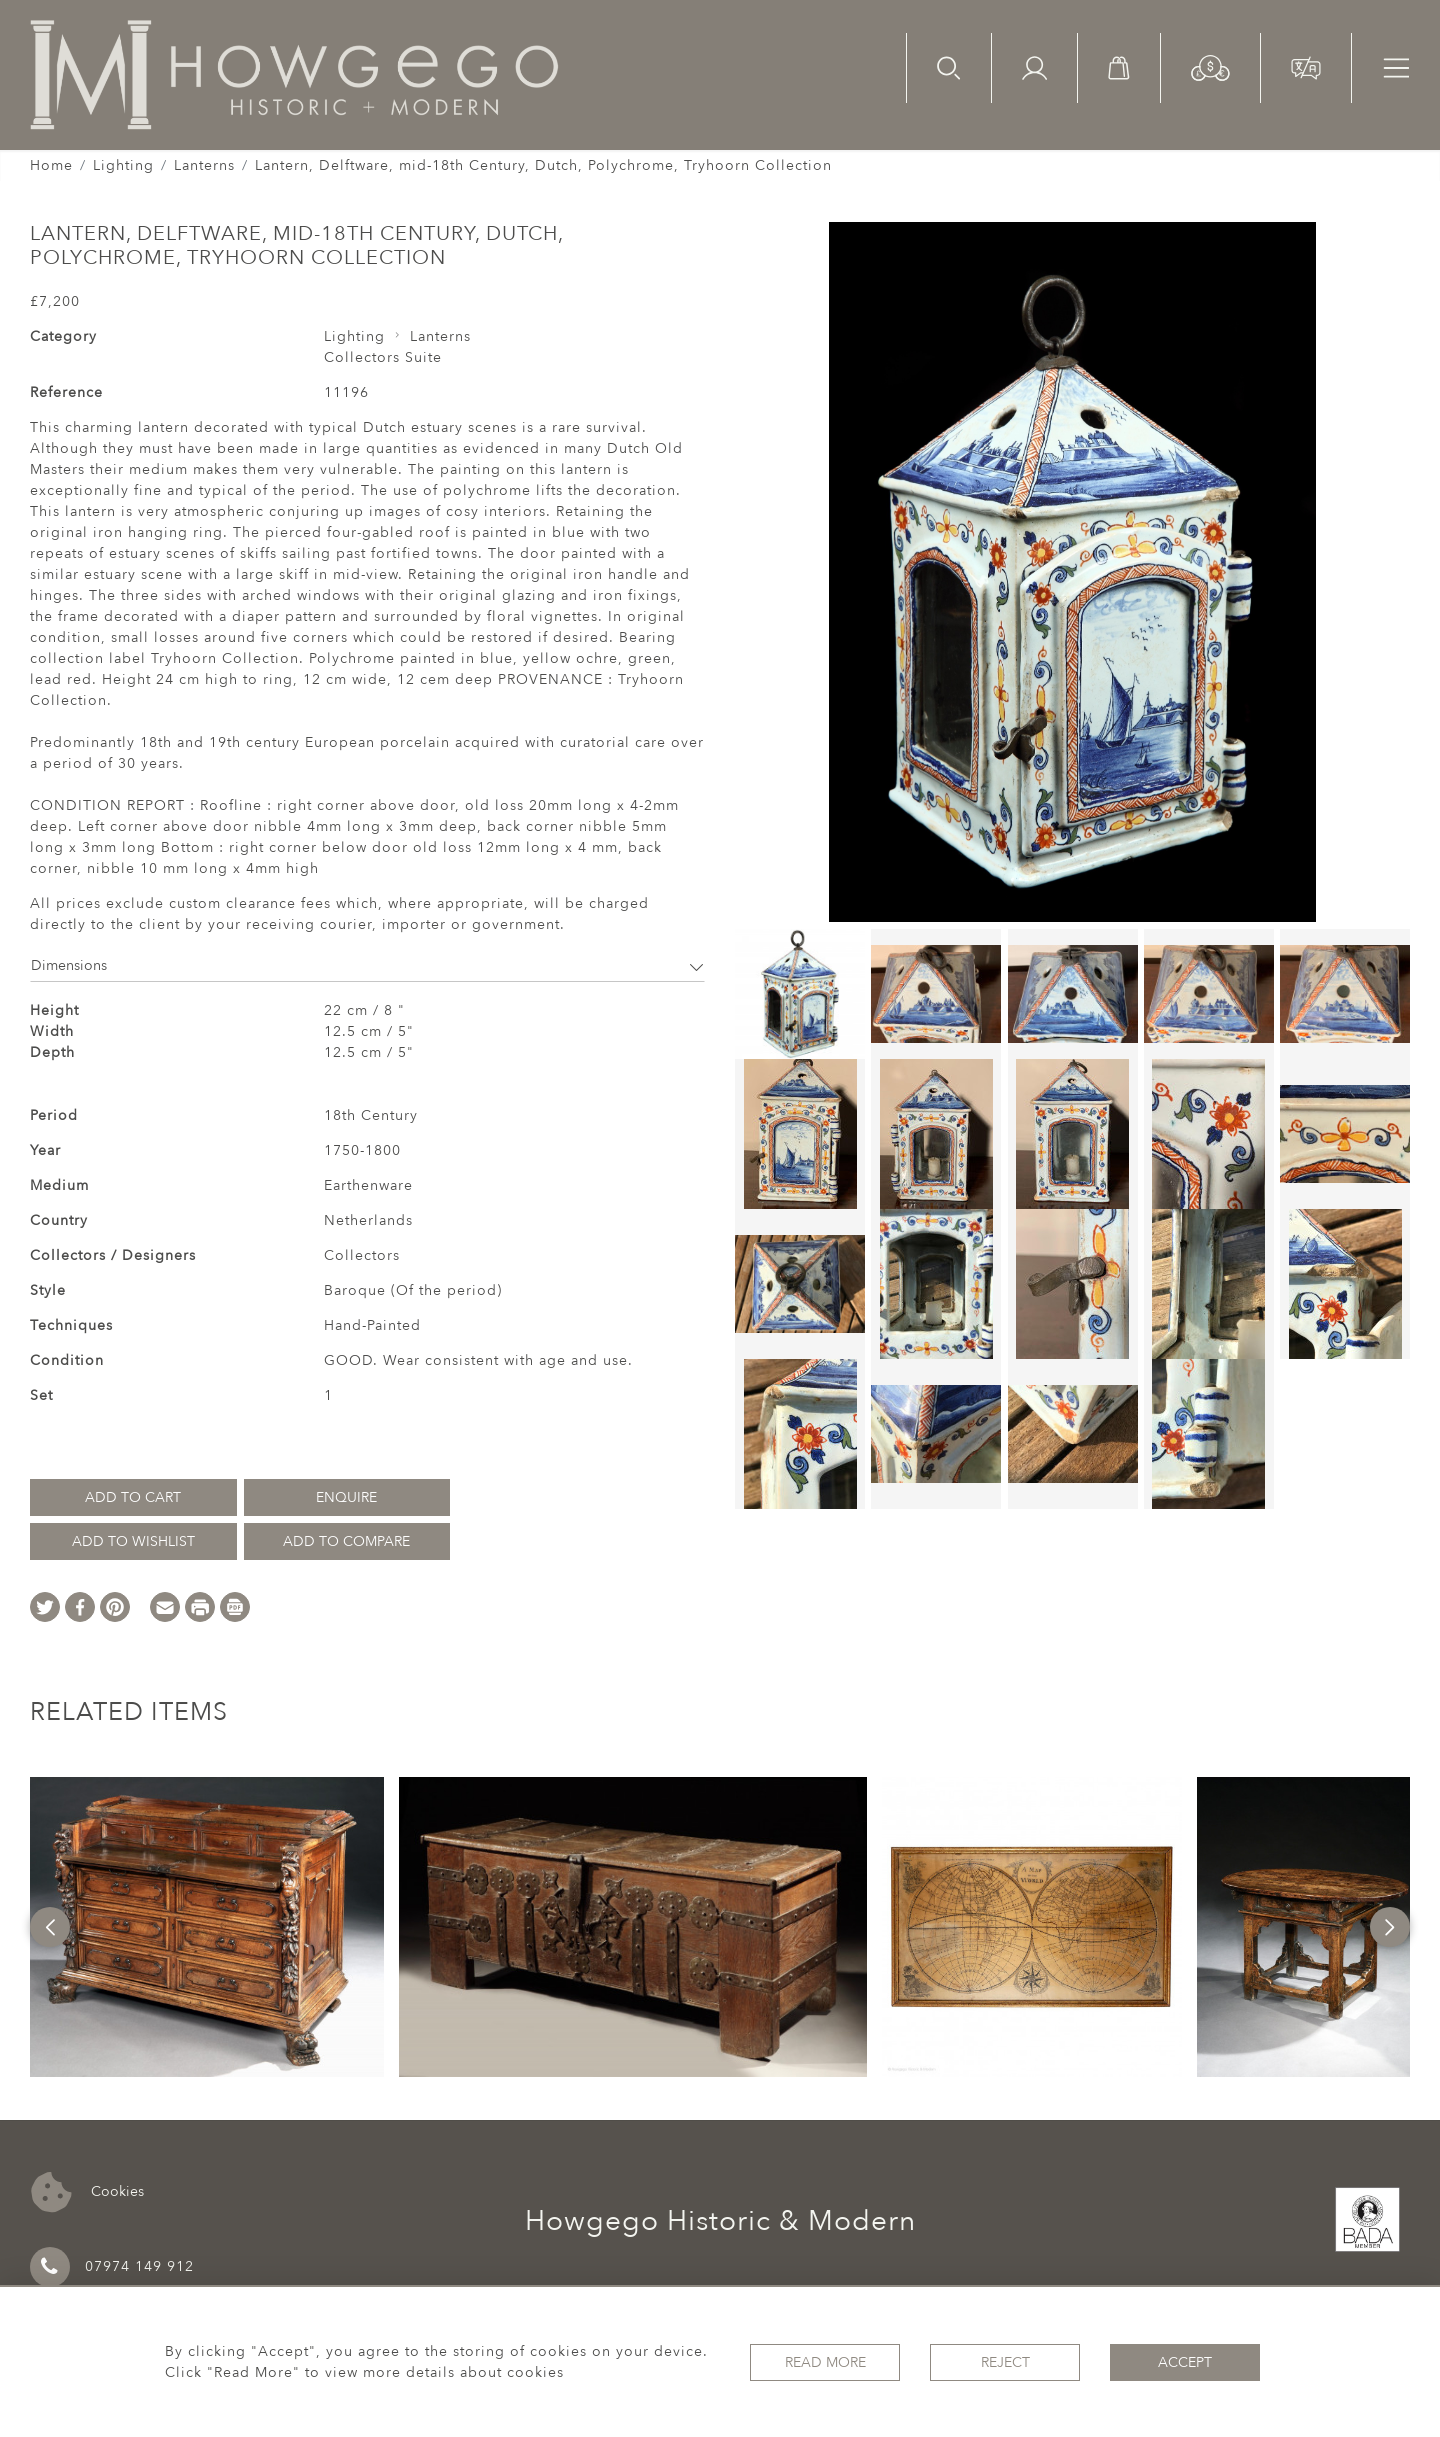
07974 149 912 (112, 2267)
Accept (1185, 2362)
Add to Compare (346, 1541)
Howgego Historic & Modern (720, 2221)
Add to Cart (133, 1497)
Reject (1005, 2362)
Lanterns (204, 165)
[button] (1210, 66)
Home (51, 165)
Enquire (346, 1497)
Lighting (123, 165)
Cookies (87, 2192)
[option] (207, 1927)
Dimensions (367, 965)
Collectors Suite (383, 357)
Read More (825, 2362)
